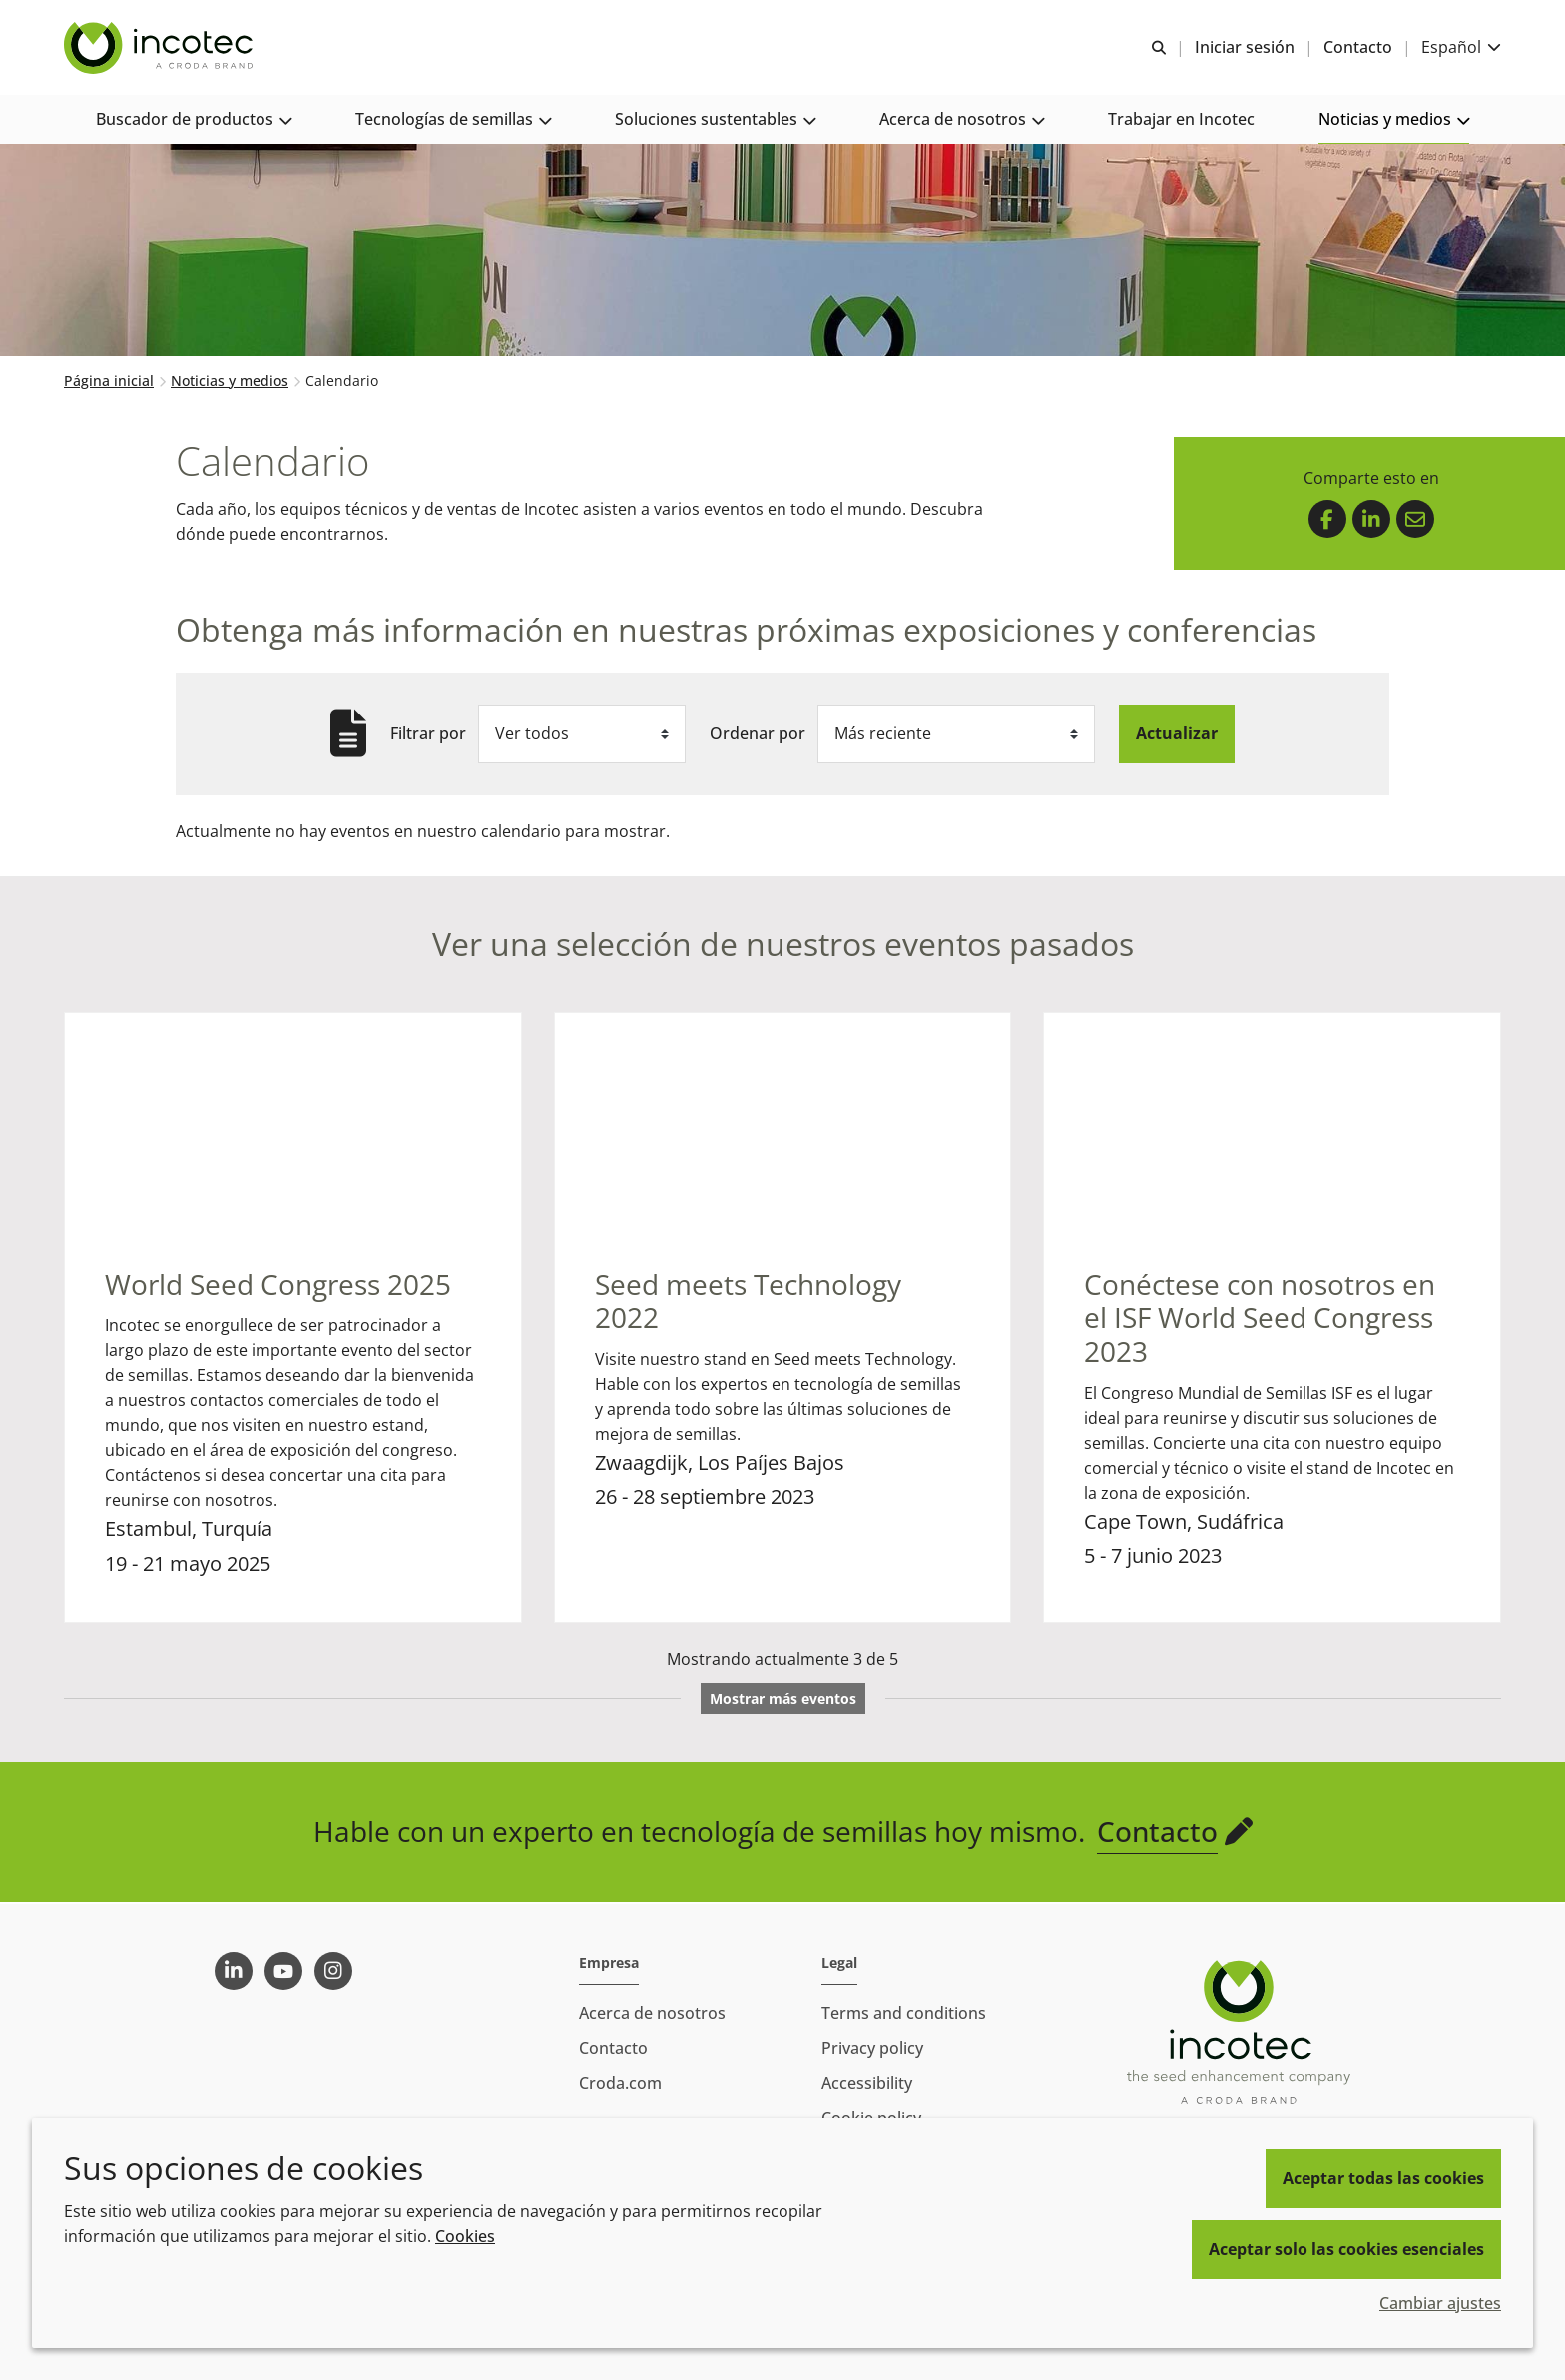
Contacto (1157, 1833)
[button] (193, 120)
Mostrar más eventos (783, 1700)
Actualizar (1177, 735)
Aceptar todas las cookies (1383, 2178)
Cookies (465, 2236)
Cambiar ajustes (1440, 2303)
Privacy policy (872, 2048)
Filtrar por (428, 735)
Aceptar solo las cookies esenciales (1346, 2249)
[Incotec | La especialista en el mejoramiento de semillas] (161, 48)
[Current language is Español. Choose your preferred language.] (1461, 47)
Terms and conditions (903, 2013)
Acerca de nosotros (652, 2013)
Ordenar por (757, 735)
